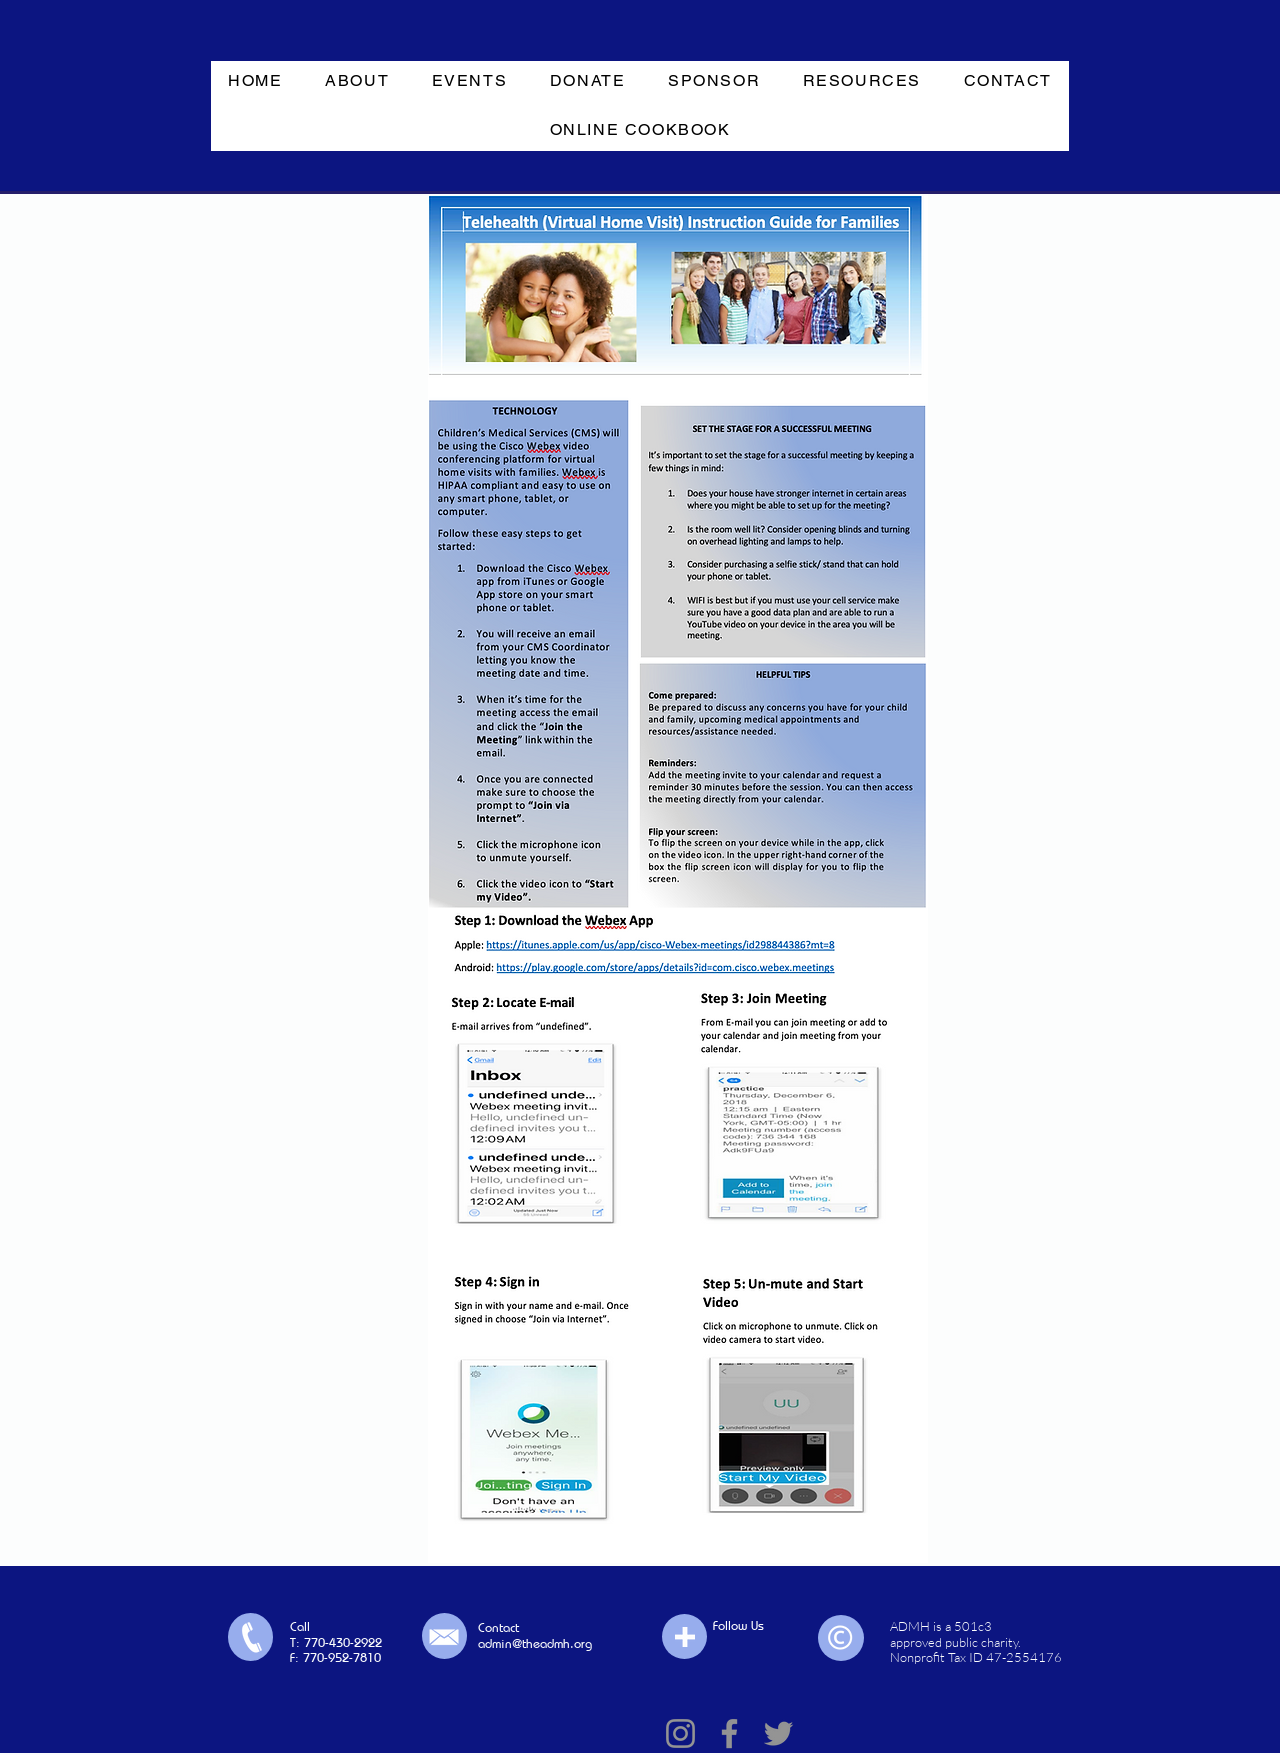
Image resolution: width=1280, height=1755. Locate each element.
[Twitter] (778, 1733)
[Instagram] (680, 1733)
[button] (357, 81)
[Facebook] (729, 1733)
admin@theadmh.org (535, 1643)
